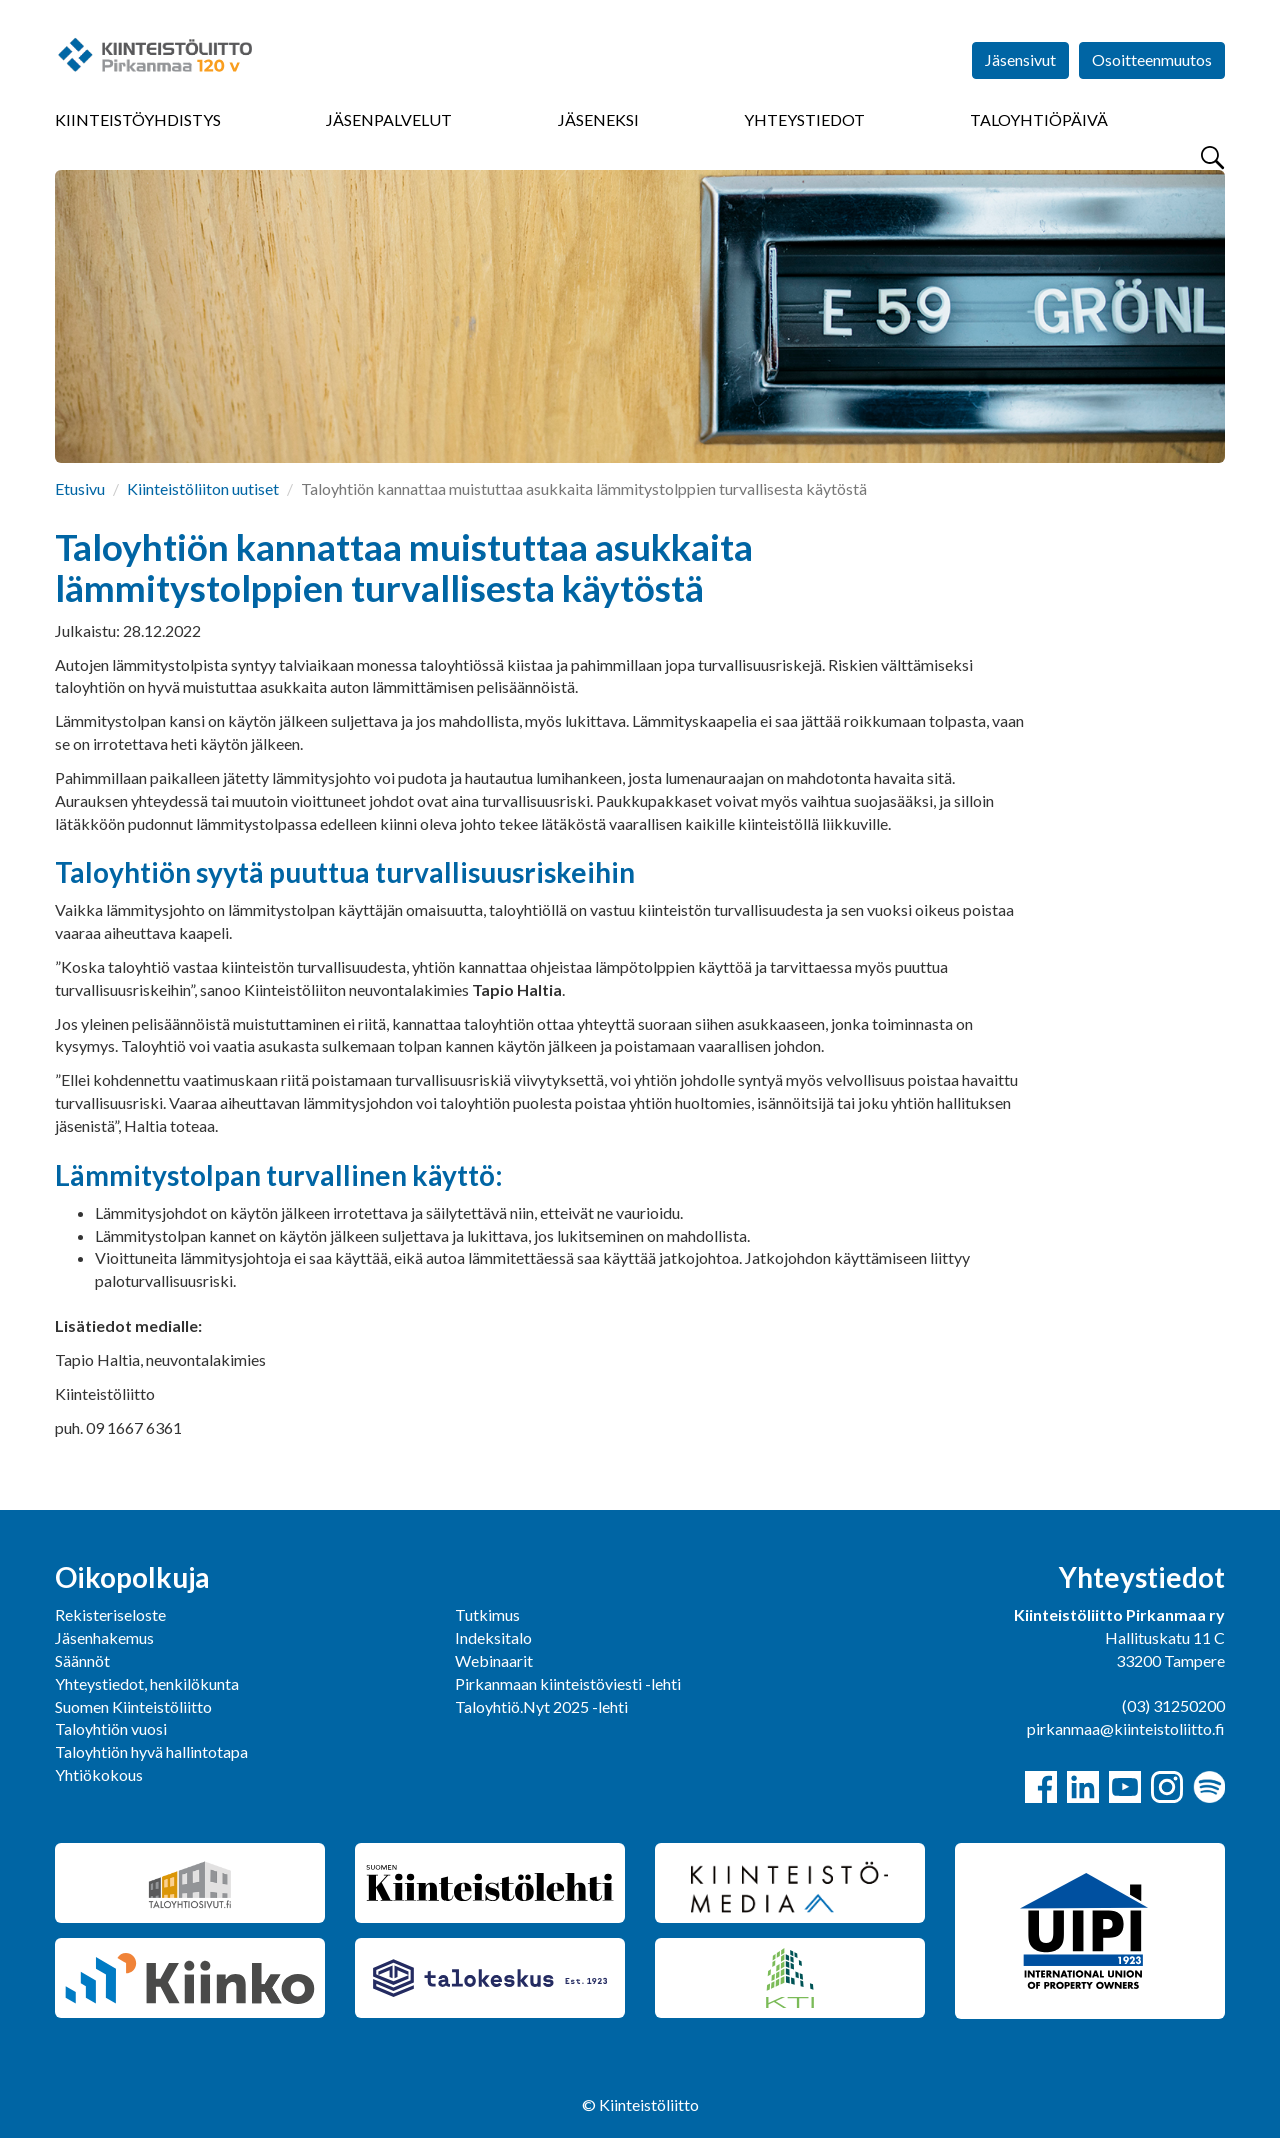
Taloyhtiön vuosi (111, 1728)
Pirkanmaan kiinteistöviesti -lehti (568, 1683)
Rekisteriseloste (110, 1614)
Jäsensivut (1020, 59)
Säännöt (82, 1660)
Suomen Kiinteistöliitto (133, 1706)
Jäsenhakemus (104, 1637)
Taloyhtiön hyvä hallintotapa (151, 1751)
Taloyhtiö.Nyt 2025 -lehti (543, 1706)
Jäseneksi (598, 119)
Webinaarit (494, 1660)
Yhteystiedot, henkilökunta (147, 1683)
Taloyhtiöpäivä (1039, 119)
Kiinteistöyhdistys (138, 119)
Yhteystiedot (804, 119)
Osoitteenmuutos (1152, 59)
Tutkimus (487, 1614)
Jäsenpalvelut (389, 119)
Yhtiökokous (99, 1774)
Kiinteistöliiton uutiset (203, 488)
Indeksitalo (493, 1637)
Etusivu (80, 488)
